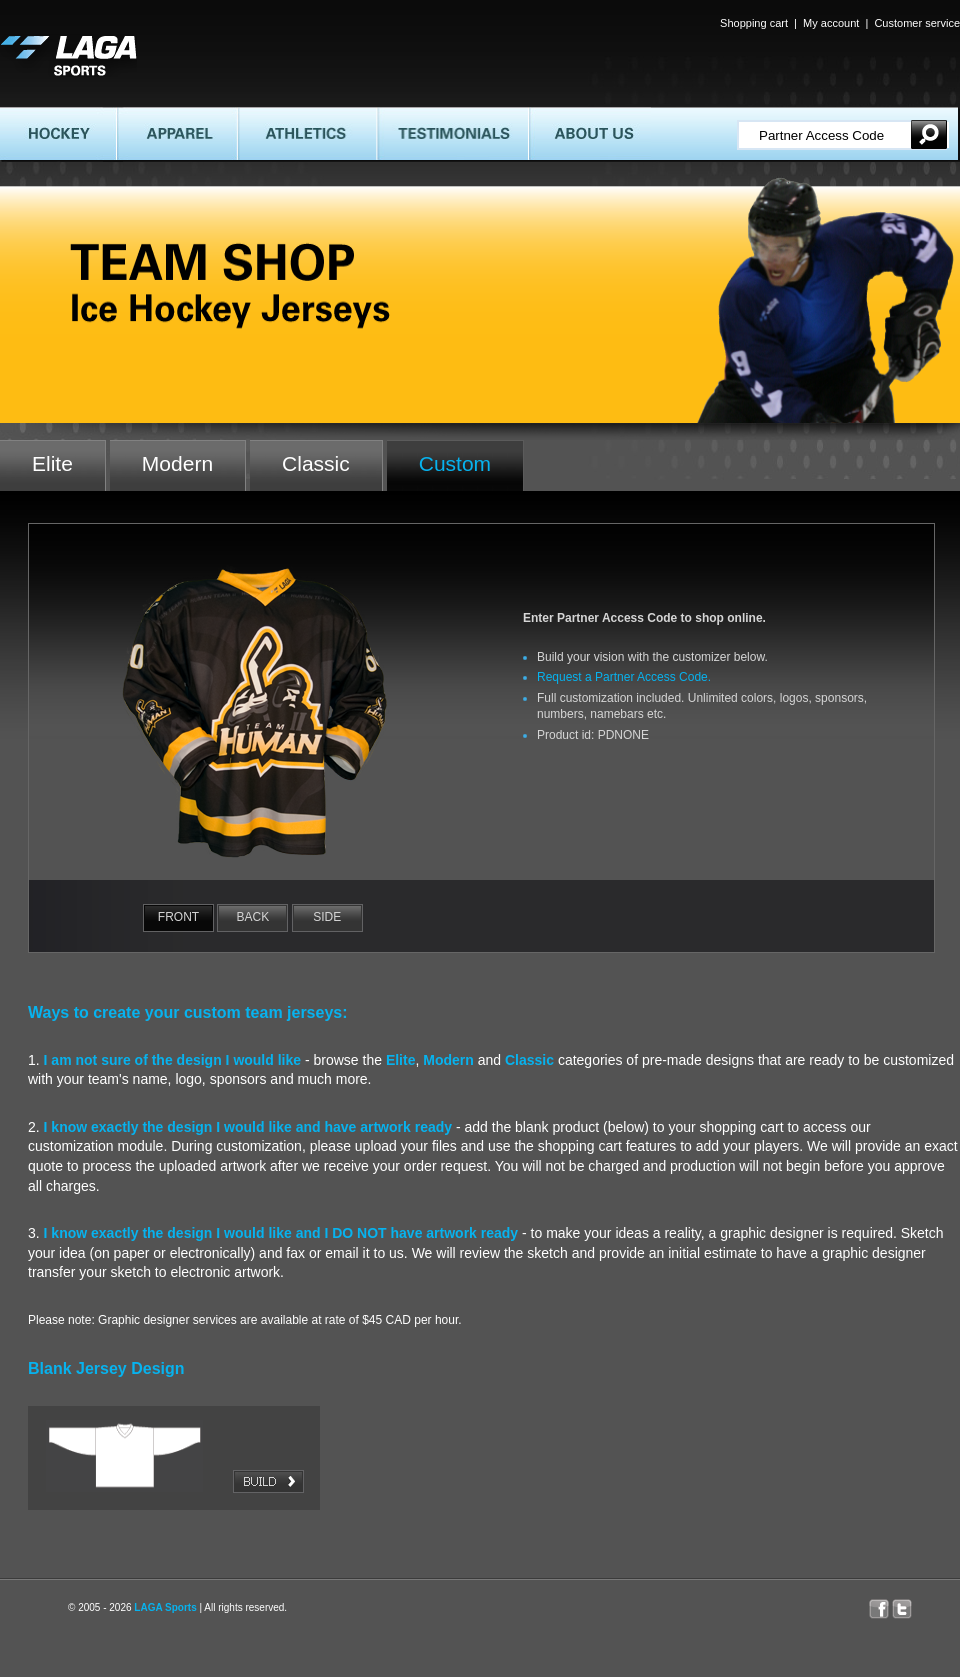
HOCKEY (57, 133)
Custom (455, 463)
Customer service (917, 23)
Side (327, 917)
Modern (177, 463)
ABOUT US (589, 133)
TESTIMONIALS (453, 133)
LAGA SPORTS (68, 55)
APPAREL (176, 133)
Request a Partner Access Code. (624, 677)
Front (178, 917)
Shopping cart (754, 23)
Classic (316, 463)
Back (253, 917)
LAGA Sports (165, 1607)
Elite (52, 463)
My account (831, 23)
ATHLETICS (307, 133)
